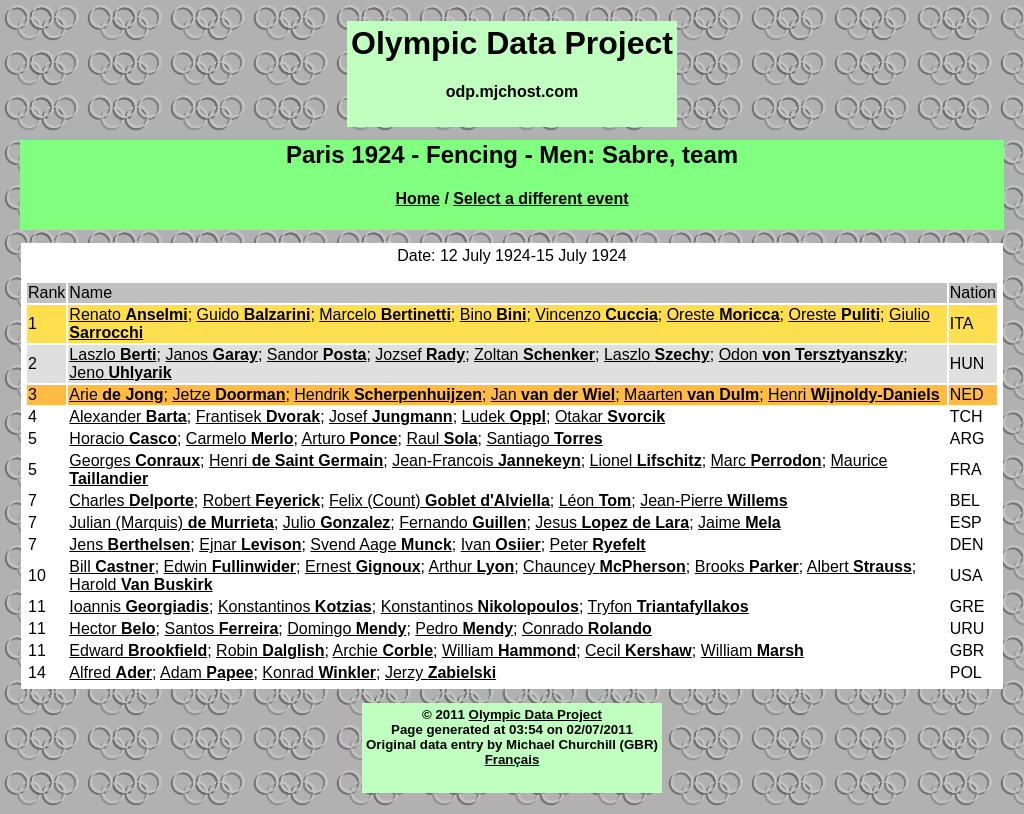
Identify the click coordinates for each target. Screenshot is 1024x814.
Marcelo (385, 314)
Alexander (127, 416)
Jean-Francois (486, 460)
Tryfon (668, 606)
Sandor (317, 354)
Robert (261, 500)
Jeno (120, 372)
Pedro (464, 628)
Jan (553, 394)
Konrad (319, 672)
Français (512, 759)
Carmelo (240, 438)
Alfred (110, 672)
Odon (811, 354)
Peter (598, 544)
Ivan (501, 544)
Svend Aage (380, 544)
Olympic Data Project (535, 714)
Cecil (638, 650)
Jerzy (440, 672)
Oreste (723, 314)
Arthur (472, 566)
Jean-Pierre (713, 500)
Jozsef (420, 354)
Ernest (363, 566)
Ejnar (250, 544)
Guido (254, 314)
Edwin (230, 566)
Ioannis (139, 606)
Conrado (587, 628)
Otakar (610, 416)
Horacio (123, 438)
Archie (383, 650)
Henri (853, 394)
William (509, 650)
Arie (116, 394)
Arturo (349, 438)
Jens (129, 544)
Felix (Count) (439, 500)
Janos (211, 354)
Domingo (346, 628)
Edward (138, 650)
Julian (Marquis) (171, 522)
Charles (131, 500)
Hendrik (388, 394)
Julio (337, 522)
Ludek (504, 416)
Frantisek (258, 416)
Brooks (747, 566)
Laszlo (112, 354)
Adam (206, 672)
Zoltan (534, 354)
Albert (859, 566)
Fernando (462, 522)
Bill (111, 566)
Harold (140, 584)
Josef (391, 416)
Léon (595, 500)
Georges (134, 460)
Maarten (691, 394)
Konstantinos (295, 606)
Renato (128, 314)
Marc (766, 460)
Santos (222, 628)
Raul (441, 438)
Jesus (612, 522)
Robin (270, 650)
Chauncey (604, 566)
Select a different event (540, 198)
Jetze (229, 394)
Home (418, 198)
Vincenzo (596, 314)
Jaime (739, 522)
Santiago (544, 438)
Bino (493, 314)
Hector (112, 628)
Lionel (646, 460)
